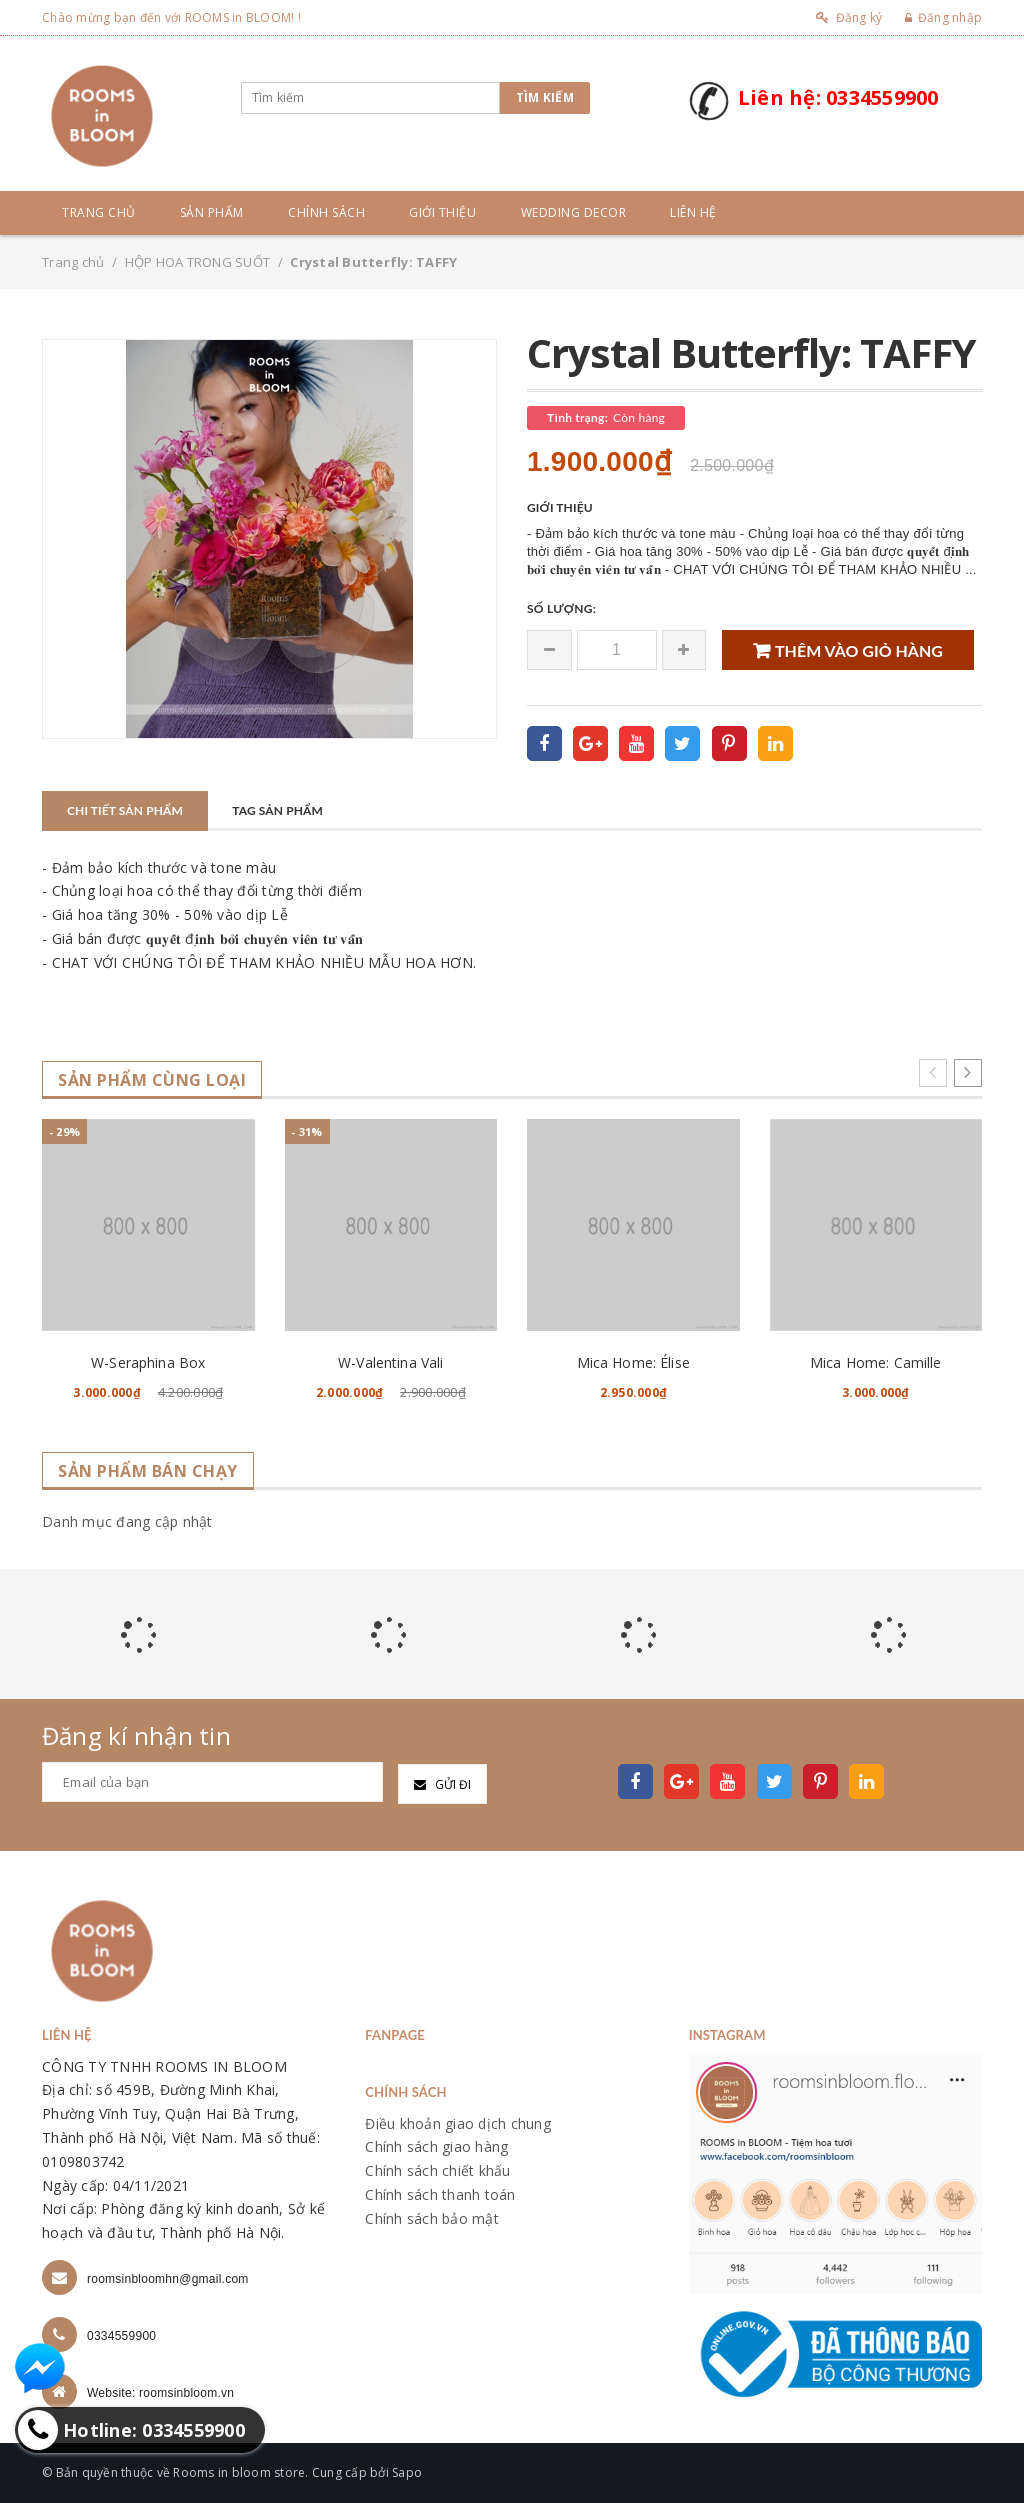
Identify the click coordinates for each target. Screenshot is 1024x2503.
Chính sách (326, 212)
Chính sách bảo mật (432, 2218)
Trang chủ (99, 212)
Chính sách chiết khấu (437, 2170)
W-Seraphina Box (148, 1362)
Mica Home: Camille (876, 1362)
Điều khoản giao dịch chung (458, 2123)
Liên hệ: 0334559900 (838, 97)
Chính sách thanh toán (440, 2194)
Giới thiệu (442, 212)
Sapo (407, 2472)
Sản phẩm (212, 212)
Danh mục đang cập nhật (127, 1521)
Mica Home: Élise (633, 1362)
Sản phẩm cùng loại (152, 1080)
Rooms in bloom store (239, 2472)
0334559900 (121, 2336)
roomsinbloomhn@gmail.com (168, 2279)
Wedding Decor (574, 212)
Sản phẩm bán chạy (148, 1471)
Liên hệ (693, 212)
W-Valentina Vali (390, 1362)
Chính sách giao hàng (436, 2146)
